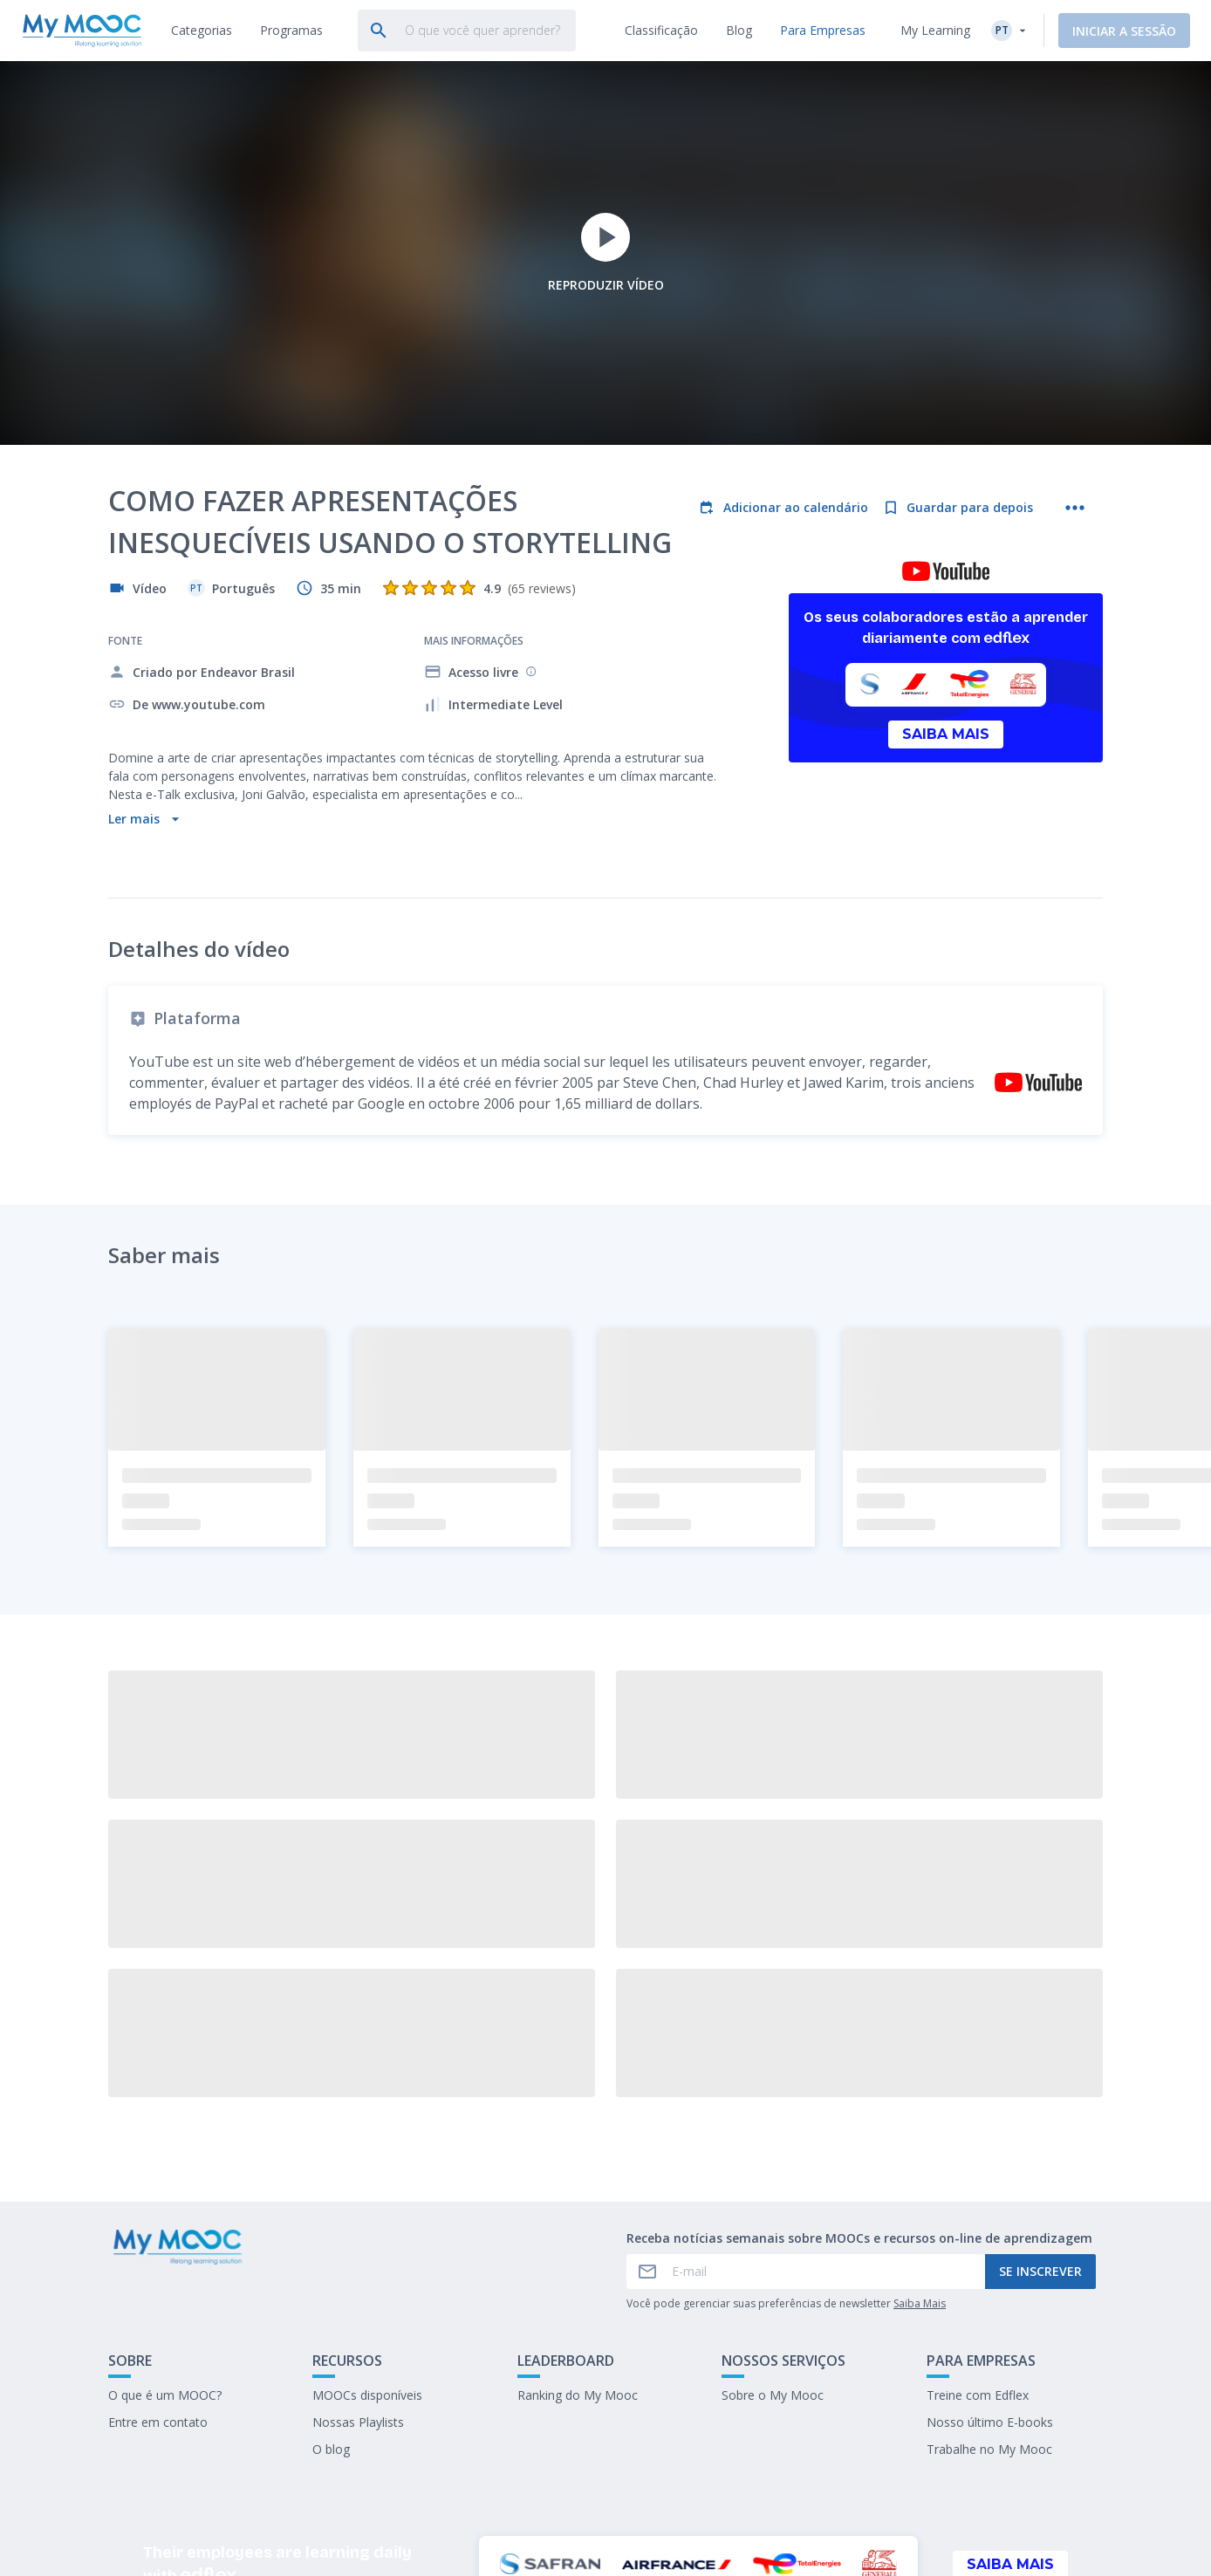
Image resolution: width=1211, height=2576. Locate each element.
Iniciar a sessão (1124, 31)
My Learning (935, 30)
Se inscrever (1040, 2146)
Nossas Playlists (358, 2296)
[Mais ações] (1075, 508)
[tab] (202, 30)
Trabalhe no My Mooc (989, 2323)
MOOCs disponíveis (367, 2269)
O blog (331, 2323)
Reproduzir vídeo (606, 253)
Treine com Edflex (978, 2269)
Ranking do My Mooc (577, 2269)
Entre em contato (158, 2296)
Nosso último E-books (990, 2296)
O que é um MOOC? (165, 2269)
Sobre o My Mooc (773, 2269)
